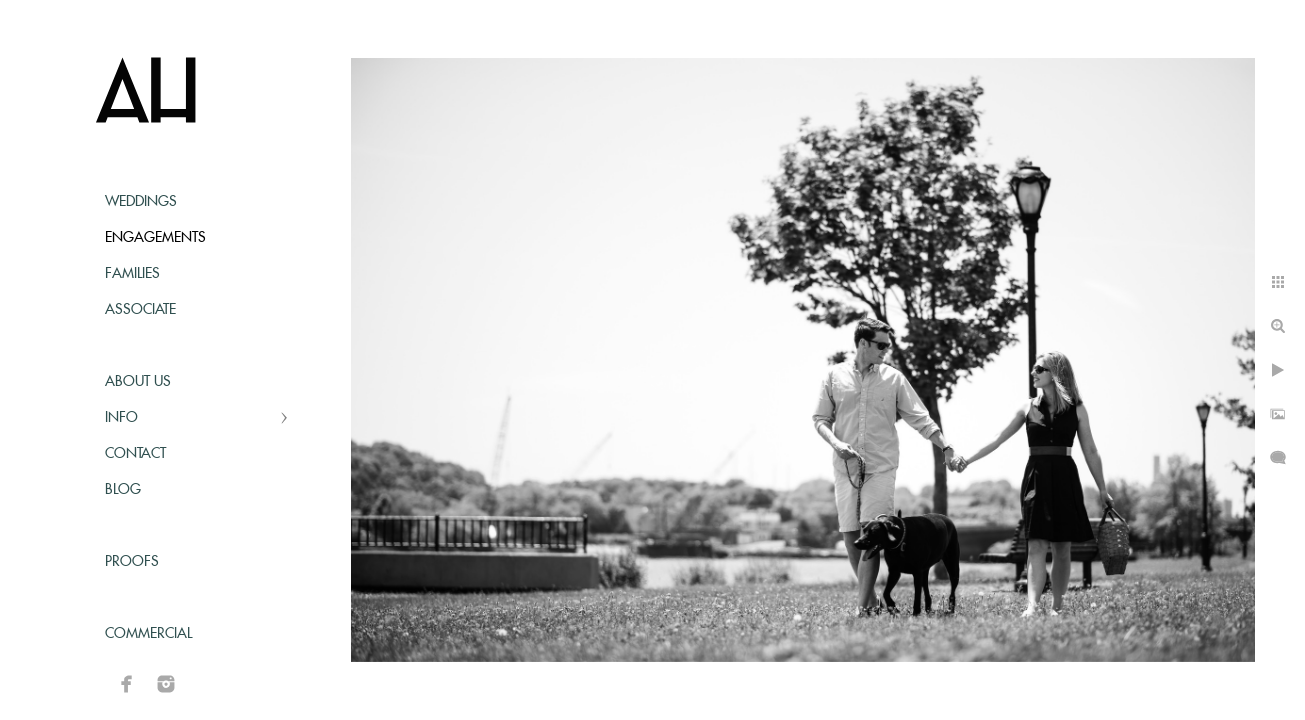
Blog (123, 490)
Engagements (155, 238)
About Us (138, 382)
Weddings (141, 202)
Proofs (132, 562)
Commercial (148, 634)
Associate (140, 310)
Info (121, 418)
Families (132, 274)
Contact (135, 454)
